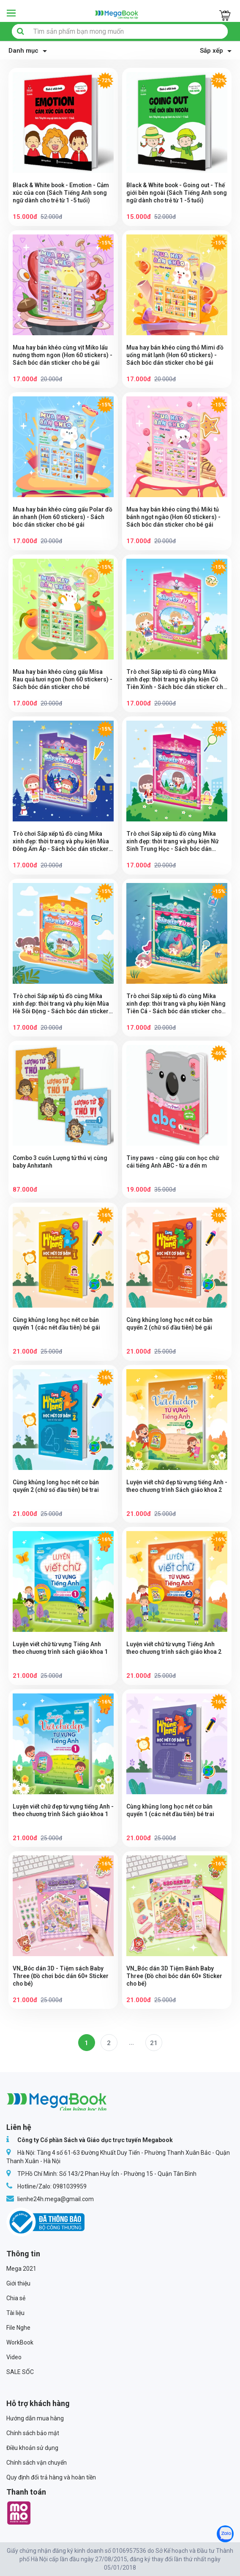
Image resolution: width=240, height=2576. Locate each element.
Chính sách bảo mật (32, 2433)
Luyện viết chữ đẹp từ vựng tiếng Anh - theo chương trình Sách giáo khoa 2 (173, 1490)
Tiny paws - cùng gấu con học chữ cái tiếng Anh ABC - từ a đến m (173, 1162)
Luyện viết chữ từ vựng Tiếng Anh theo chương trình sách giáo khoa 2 (175, 1648)
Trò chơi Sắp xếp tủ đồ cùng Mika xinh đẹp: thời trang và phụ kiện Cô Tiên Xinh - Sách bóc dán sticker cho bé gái (173, 679)
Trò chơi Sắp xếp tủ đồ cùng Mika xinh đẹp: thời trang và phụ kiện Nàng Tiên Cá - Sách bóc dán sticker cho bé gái (176, 1004)
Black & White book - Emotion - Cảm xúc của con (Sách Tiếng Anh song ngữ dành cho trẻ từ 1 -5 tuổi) (63, 193)
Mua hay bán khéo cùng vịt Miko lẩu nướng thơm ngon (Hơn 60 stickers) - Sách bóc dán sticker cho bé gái (62, 355)
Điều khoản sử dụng (32, 2447)
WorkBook (19, 2342)
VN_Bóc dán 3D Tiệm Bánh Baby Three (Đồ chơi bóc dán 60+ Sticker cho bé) (175, 1976)
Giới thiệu (18, 2283)
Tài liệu (15, 2313)
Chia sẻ (15, 2298)
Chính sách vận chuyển (36, 2462)
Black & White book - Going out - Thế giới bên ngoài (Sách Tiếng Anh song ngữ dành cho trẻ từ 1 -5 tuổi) (175, 193)
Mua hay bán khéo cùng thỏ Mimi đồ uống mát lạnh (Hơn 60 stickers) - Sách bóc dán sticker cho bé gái (175, 355)
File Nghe (18, 2327)
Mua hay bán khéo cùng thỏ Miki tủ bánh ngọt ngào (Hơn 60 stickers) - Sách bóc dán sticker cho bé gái (174, 517)
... (131, 2042)
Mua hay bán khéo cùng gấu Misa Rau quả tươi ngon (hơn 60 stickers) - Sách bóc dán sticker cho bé (62, 679)
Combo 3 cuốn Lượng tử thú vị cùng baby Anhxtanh (61, 1162)
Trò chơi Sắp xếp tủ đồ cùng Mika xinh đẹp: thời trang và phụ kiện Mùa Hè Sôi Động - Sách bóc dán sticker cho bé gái (62, 1004)
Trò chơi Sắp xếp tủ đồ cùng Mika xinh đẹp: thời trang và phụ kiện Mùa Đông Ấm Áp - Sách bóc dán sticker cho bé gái (62, 841)
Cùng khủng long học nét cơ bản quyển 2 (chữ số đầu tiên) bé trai (57, 1486)
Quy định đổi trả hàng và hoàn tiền (51, 2477)
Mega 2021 (21, 2268)
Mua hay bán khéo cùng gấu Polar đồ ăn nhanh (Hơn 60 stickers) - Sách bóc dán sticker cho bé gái (59, 517)
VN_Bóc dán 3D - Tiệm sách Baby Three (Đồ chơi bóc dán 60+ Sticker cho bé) (61, 1976)
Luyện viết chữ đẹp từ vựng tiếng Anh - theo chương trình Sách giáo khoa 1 (60, 1814)
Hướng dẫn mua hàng (35, 2418)
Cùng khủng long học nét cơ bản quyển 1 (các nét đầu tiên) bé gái (57, 1323)
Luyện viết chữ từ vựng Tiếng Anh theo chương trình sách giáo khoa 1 (62, 1648)
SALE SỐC (20, 2372)
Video (14, 2357)
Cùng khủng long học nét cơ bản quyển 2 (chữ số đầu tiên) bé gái (170, 1323)
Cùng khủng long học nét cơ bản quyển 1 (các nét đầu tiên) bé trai (171, 1810)
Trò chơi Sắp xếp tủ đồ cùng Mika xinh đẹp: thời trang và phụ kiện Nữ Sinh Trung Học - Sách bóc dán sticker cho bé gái (173, 841)
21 (154, 2043)
